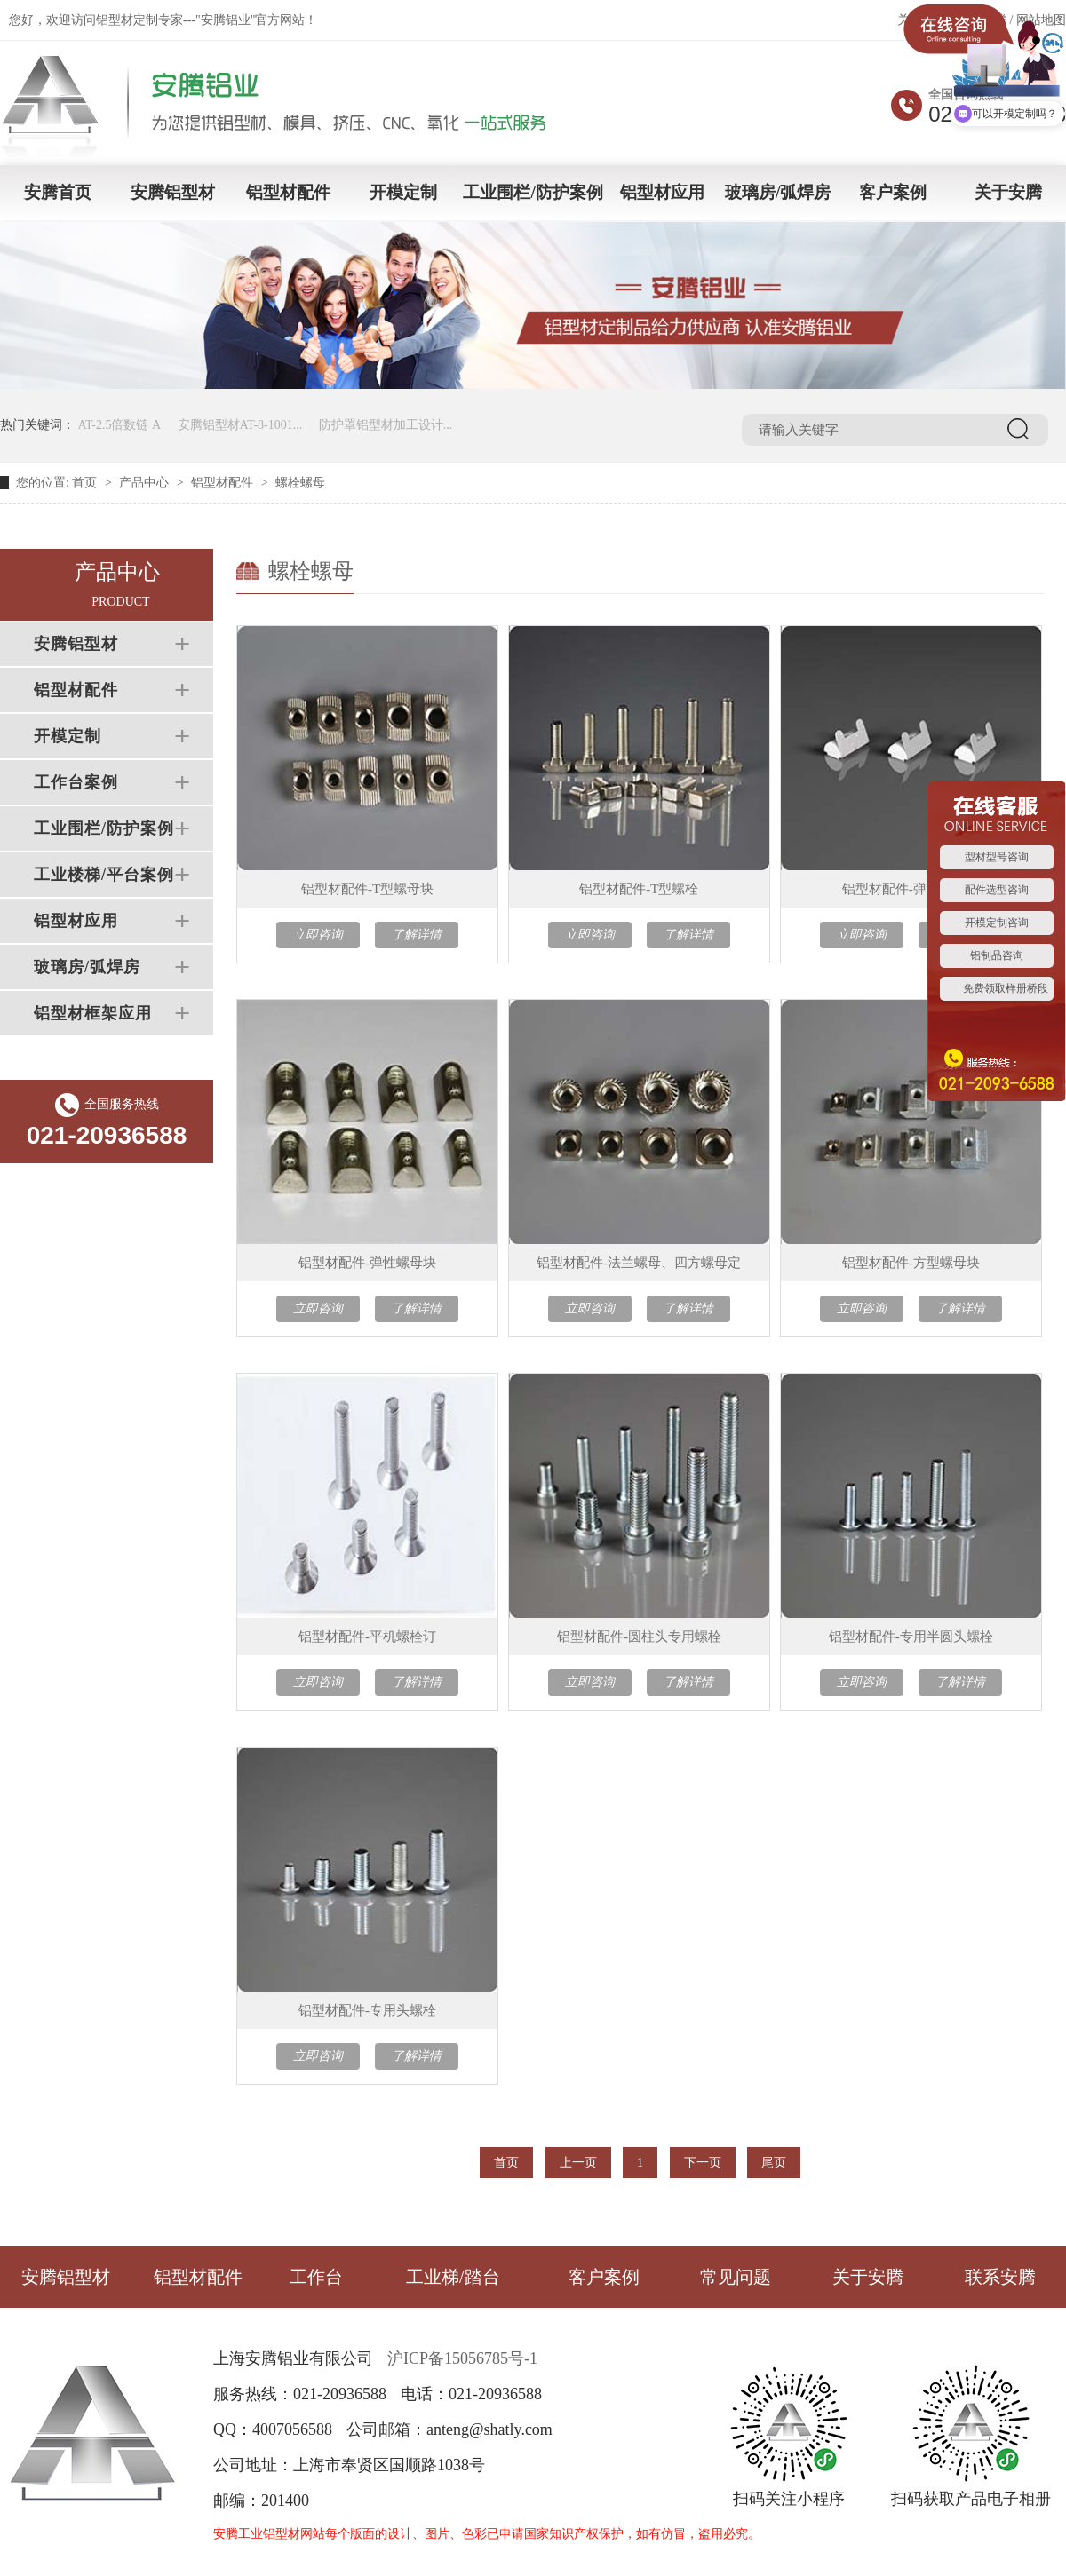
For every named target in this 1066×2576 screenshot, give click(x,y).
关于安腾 (1008, 192)
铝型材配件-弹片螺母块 (911, 889)
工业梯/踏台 (453, 2277)
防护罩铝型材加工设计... (386, 425)
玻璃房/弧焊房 (778, 192)
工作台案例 (76, 782)
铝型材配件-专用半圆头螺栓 (911, 1636)
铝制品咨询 (996, 955)
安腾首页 (57, 192)
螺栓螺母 (300, 482)
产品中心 (144, 482)
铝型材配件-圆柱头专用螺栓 (639, 1636)
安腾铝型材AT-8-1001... (240, 425)
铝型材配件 (288, 192)
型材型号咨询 (997, 857)
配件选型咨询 (997, 890)
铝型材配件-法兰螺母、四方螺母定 (639, 1263)
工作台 (316, 2277)
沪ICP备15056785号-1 (462, 2358)
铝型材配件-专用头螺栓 (367, 2010)
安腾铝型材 (173, 192)
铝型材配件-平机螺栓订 (367, 1636)
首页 (84, 482)
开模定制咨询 (997, 922)
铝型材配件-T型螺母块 (367, 889)
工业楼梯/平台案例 (104, 875)
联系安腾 (1000, 2277)
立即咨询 (318, 934)
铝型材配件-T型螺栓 (638, 889)
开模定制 (403, 192)
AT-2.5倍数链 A (120, 425)
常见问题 (735, 2277)
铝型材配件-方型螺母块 (911, 1263)
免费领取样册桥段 (1005, 988)
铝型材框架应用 (93, 1013)
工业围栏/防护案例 (532, 192)
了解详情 (417, 934)
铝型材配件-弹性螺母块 (367, 1263)
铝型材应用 (662, 192)
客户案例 (893, 192)
